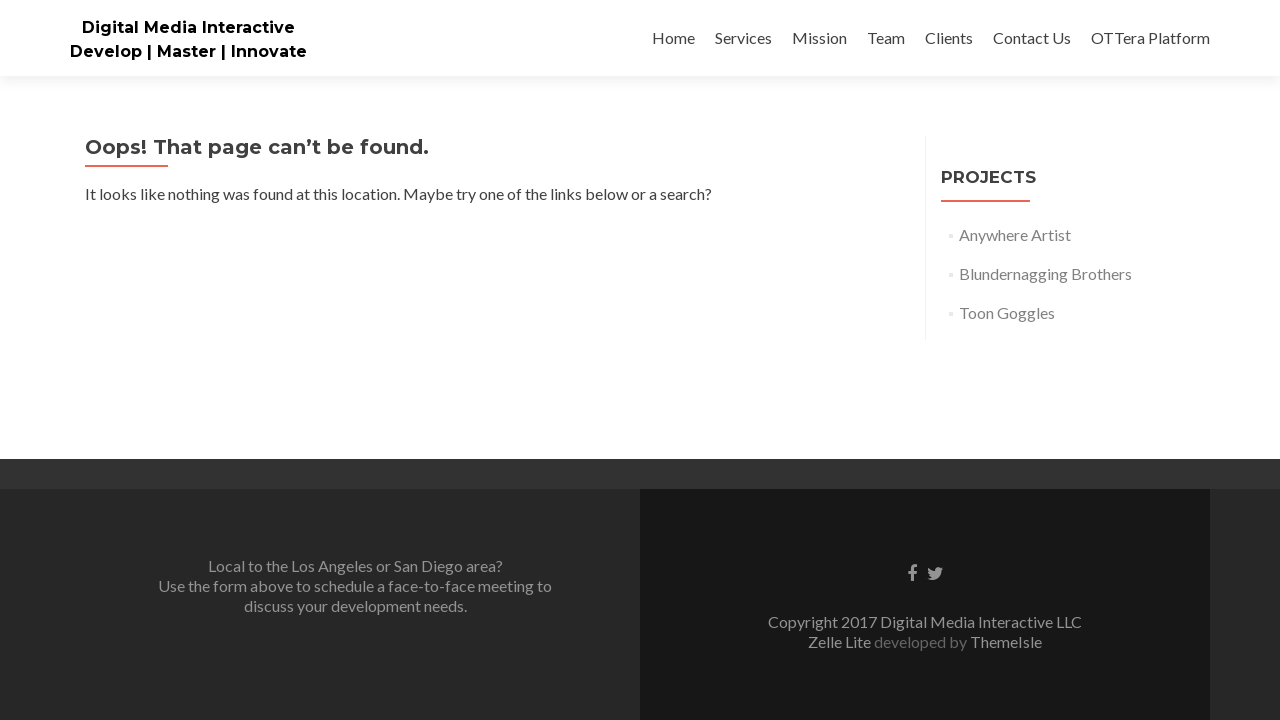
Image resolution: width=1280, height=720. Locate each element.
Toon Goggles (1007, 312)
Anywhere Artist (1015, 234)
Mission (819, 37)
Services (743, 37)
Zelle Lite (841, 522)
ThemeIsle (1006, 522)
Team (886, 37)
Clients (949, 37)
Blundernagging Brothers (1045, 273)
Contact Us (1032, 37)
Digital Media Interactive (188, 27)
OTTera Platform (1150, 37)
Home (673, 37)
